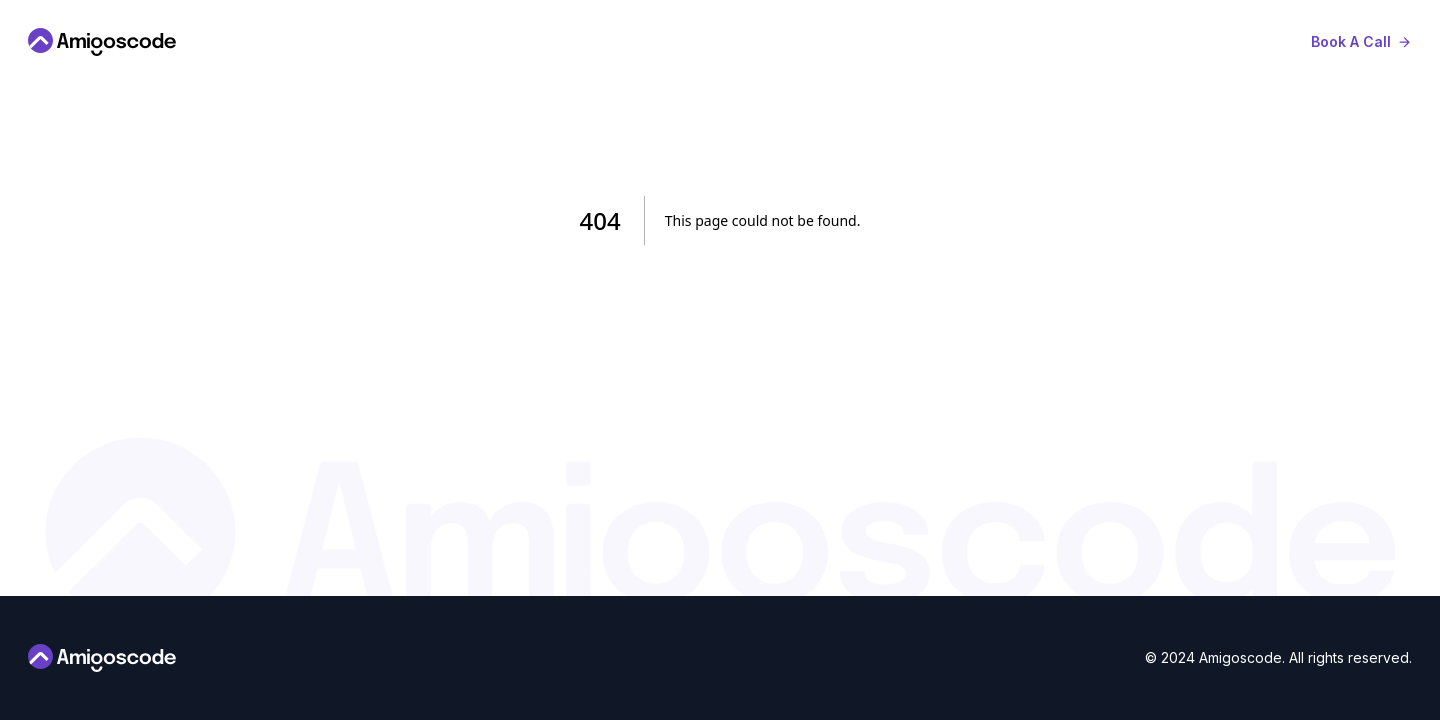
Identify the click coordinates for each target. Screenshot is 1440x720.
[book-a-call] (1361, 42)
